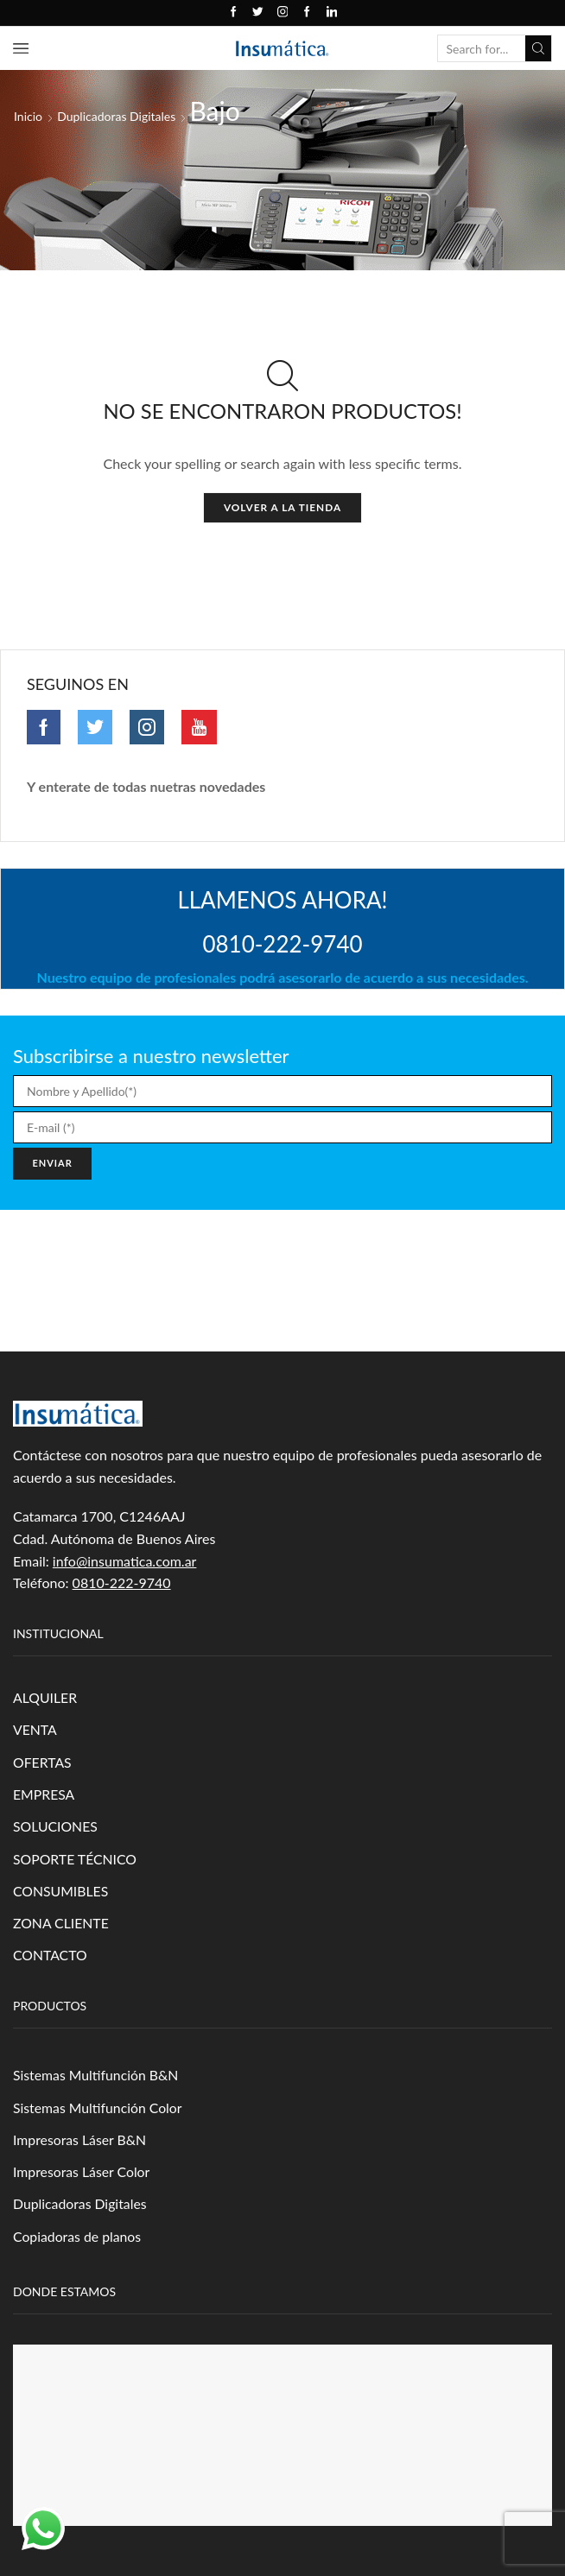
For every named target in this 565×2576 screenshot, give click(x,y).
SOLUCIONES (55, 1828)
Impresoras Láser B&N (80, 2142)
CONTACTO (50, 1957)
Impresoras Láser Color (82, 2174)
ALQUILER (45, 1698)
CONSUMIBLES (61, 1892)
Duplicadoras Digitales (116, 116)
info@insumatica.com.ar (125, 1561)
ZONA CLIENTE (61, 1924)
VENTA (35, 1730)
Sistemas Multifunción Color (98, 2109)
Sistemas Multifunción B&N (96, 2077)
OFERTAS (42, 1763)
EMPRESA (44, 1795)
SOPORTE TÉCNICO (75, 1859)
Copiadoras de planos (78, 2239)
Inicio (28, 116)
